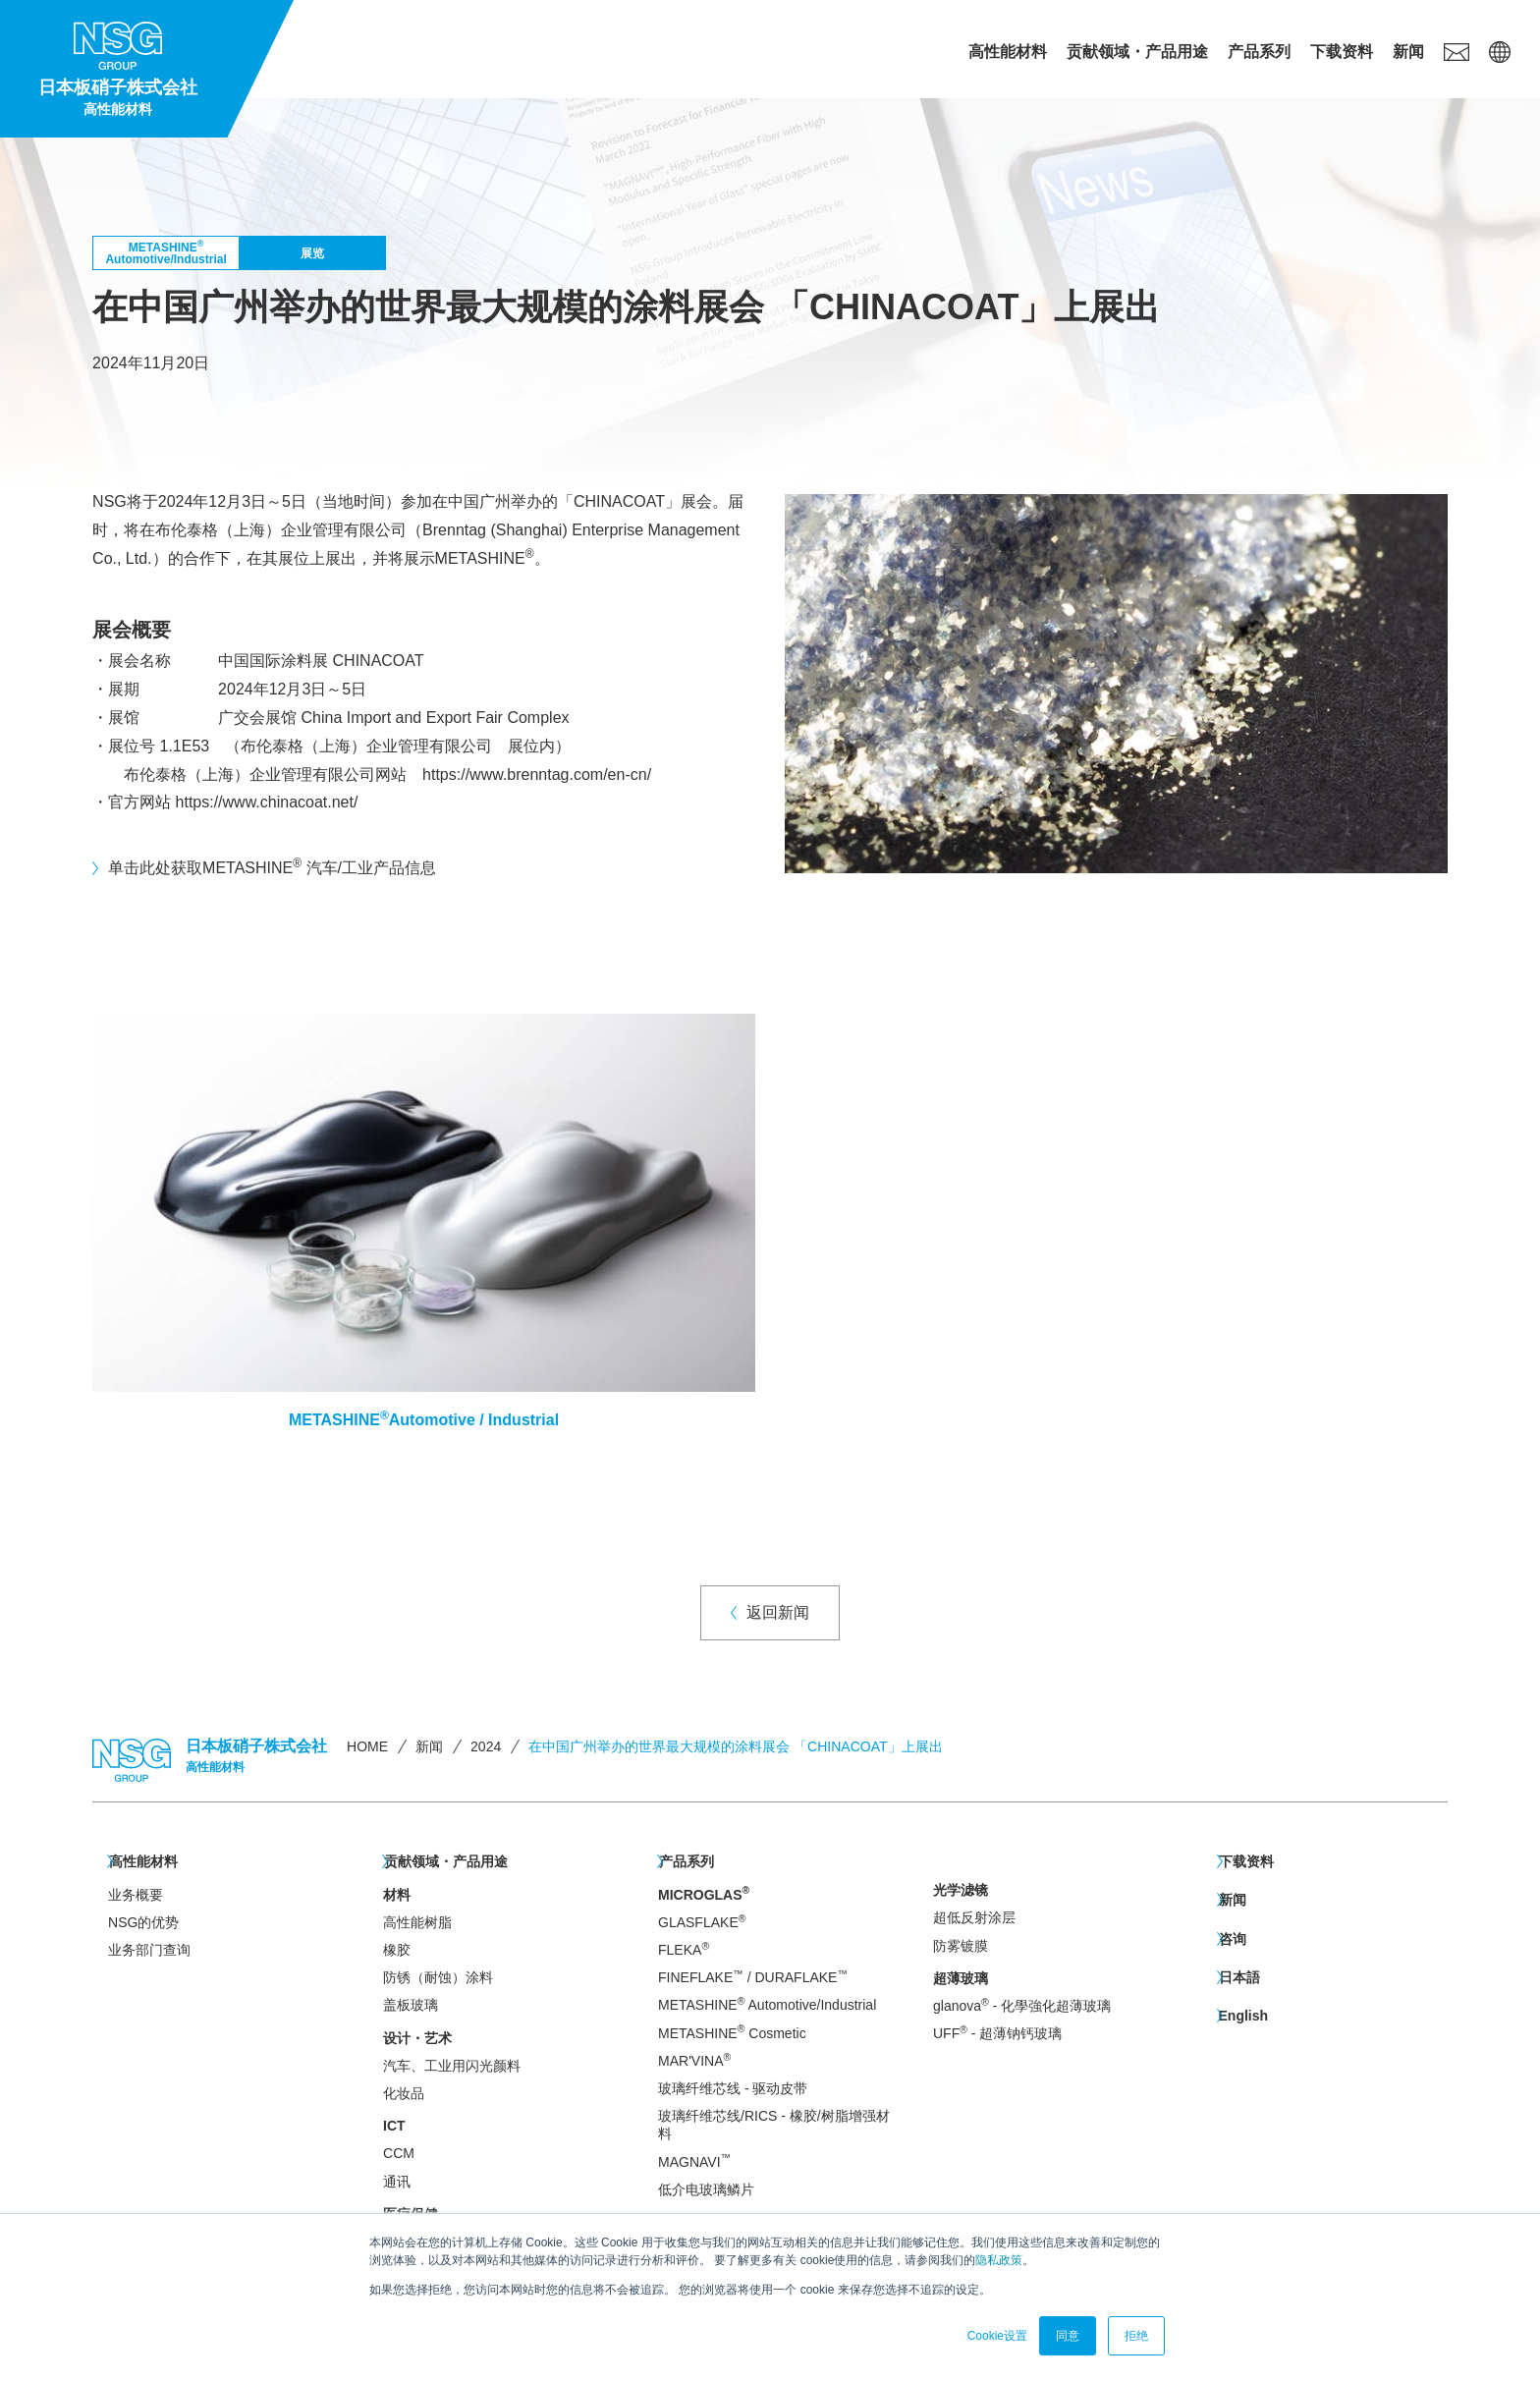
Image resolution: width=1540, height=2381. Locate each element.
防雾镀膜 (960, 1946)
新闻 (1408, 51)
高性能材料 (1007, 51)
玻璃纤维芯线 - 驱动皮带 (732, 2087)
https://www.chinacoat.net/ (267, 802)
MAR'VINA (694, 2059)
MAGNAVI (694, 2159)
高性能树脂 (417, 1921)
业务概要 (135, 1893)
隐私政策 (998, 2260)
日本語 (1238, 1973)
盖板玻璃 (410, 2004)
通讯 (397, 2179)
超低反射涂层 (974, 1917)
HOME (367, 1746)
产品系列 (1259, 51)
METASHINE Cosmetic (732, 2030)
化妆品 (403, 2092)
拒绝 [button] (1136, 2336)
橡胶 (397, 1949)
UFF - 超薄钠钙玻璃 (997, 2032)
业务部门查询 (149, 1949)
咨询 (1231, 1936)
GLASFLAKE (701, 1920)
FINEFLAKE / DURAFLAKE (753, 1975)
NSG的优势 (143, 1921)
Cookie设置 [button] (997, 2336)
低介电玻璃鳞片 (706, 2188)
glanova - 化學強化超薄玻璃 (1022, 2005)
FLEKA (683, 1948)
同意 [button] (1067, 2336)
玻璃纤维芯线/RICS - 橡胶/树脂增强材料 (774, 2123)
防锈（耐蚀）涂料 (438, 1976)
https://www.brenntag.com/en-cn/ (536, 774)
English (1243, 2011)
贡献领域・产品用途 (1137, 51)
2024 (485, 1746)
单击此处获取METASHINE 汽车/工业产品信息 (272, 866)
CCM (398, 2152)
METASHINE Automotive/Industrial (767, 2003)
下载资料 (1341, 51)
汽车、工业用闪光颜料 (452, 2065)
